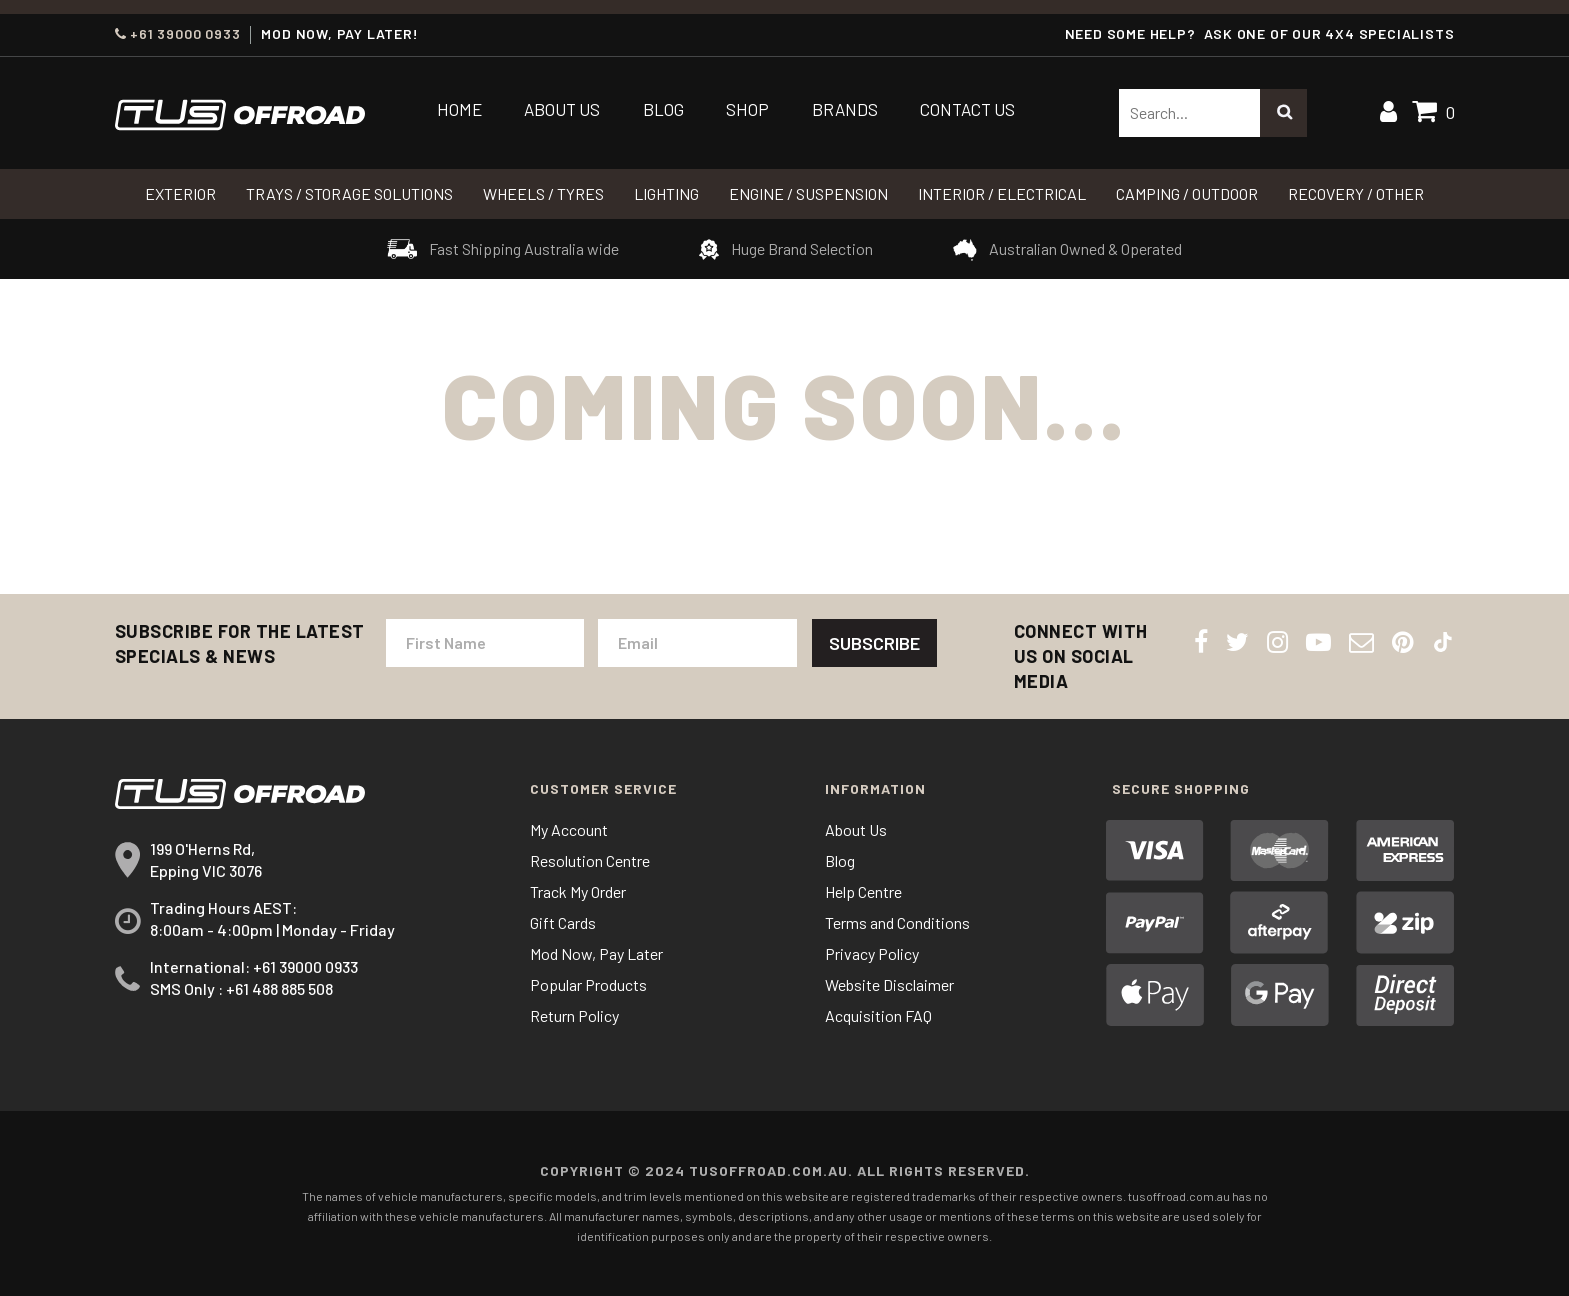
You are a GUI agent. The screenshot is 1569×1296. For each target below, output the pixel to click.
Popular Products (588, 984)
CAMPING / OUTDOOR (1187, 193)
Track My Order (578, 891)
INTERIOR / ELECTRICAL (1002, 193)
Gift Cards (563, 922)
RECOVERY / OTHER (1356, 193)
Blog (663, 109)
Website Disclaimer (889, 984)
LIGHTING (666, 193)
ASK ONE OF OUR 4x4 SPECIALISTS (1329, 33)
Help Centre (863, 891)
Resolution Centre (590, 860)
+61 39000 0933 (178, 34)
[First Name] (485, 643)
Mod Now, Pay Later (596, 953)
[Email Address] (697, 643)
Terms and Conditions (897, 922)
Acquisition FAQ (878, 1015)
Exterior (180, 193)
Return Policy (574, 1015)
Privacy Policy (872, 953)
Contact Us (967, 109)
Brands (845, 109)
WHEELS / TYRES (543, 193)
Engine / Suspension (808, 193)
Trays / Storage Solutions (349, 193)
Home (459, 109)
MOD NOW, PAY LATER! (339, 34)
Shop (747, 109)
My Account (569, 829)
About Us (562, 109)
